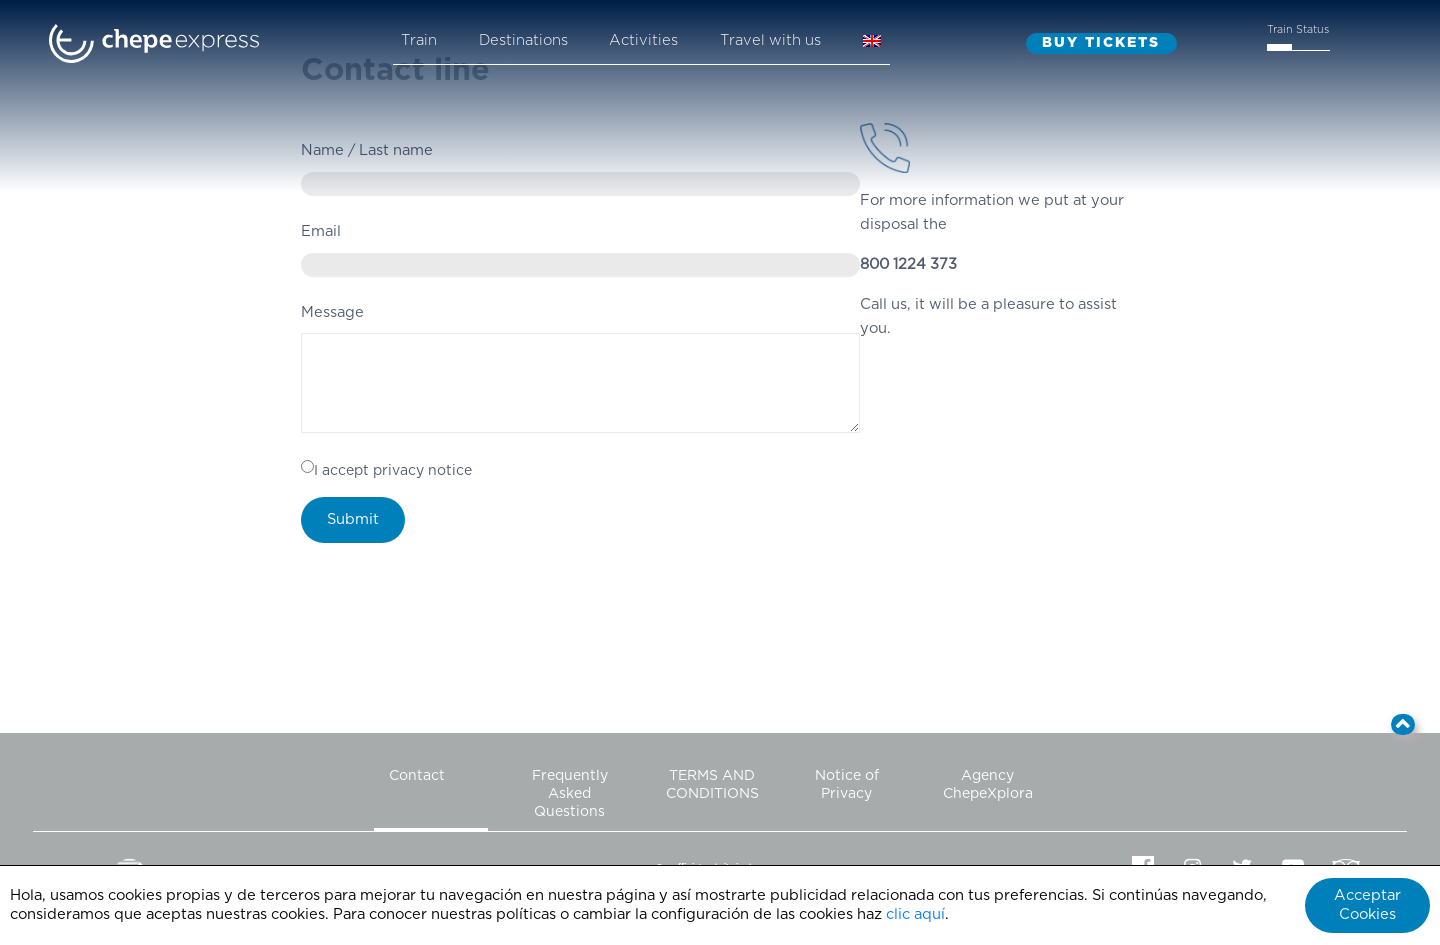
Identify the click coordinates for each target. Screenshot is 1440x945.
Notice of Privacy (847, 785)
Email (321, 231)
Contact (417, 776)
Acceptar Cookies (1367, 905)
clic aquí (915, 914)
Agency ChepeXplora (988, 785)
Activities (643, 40)
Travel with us (770, 40)
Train (419, 40)
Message (332, 312)
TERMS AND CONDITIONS (712, 785)
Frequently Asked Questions (570, 794)
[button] (1403, 724)
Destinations (523, 40)
